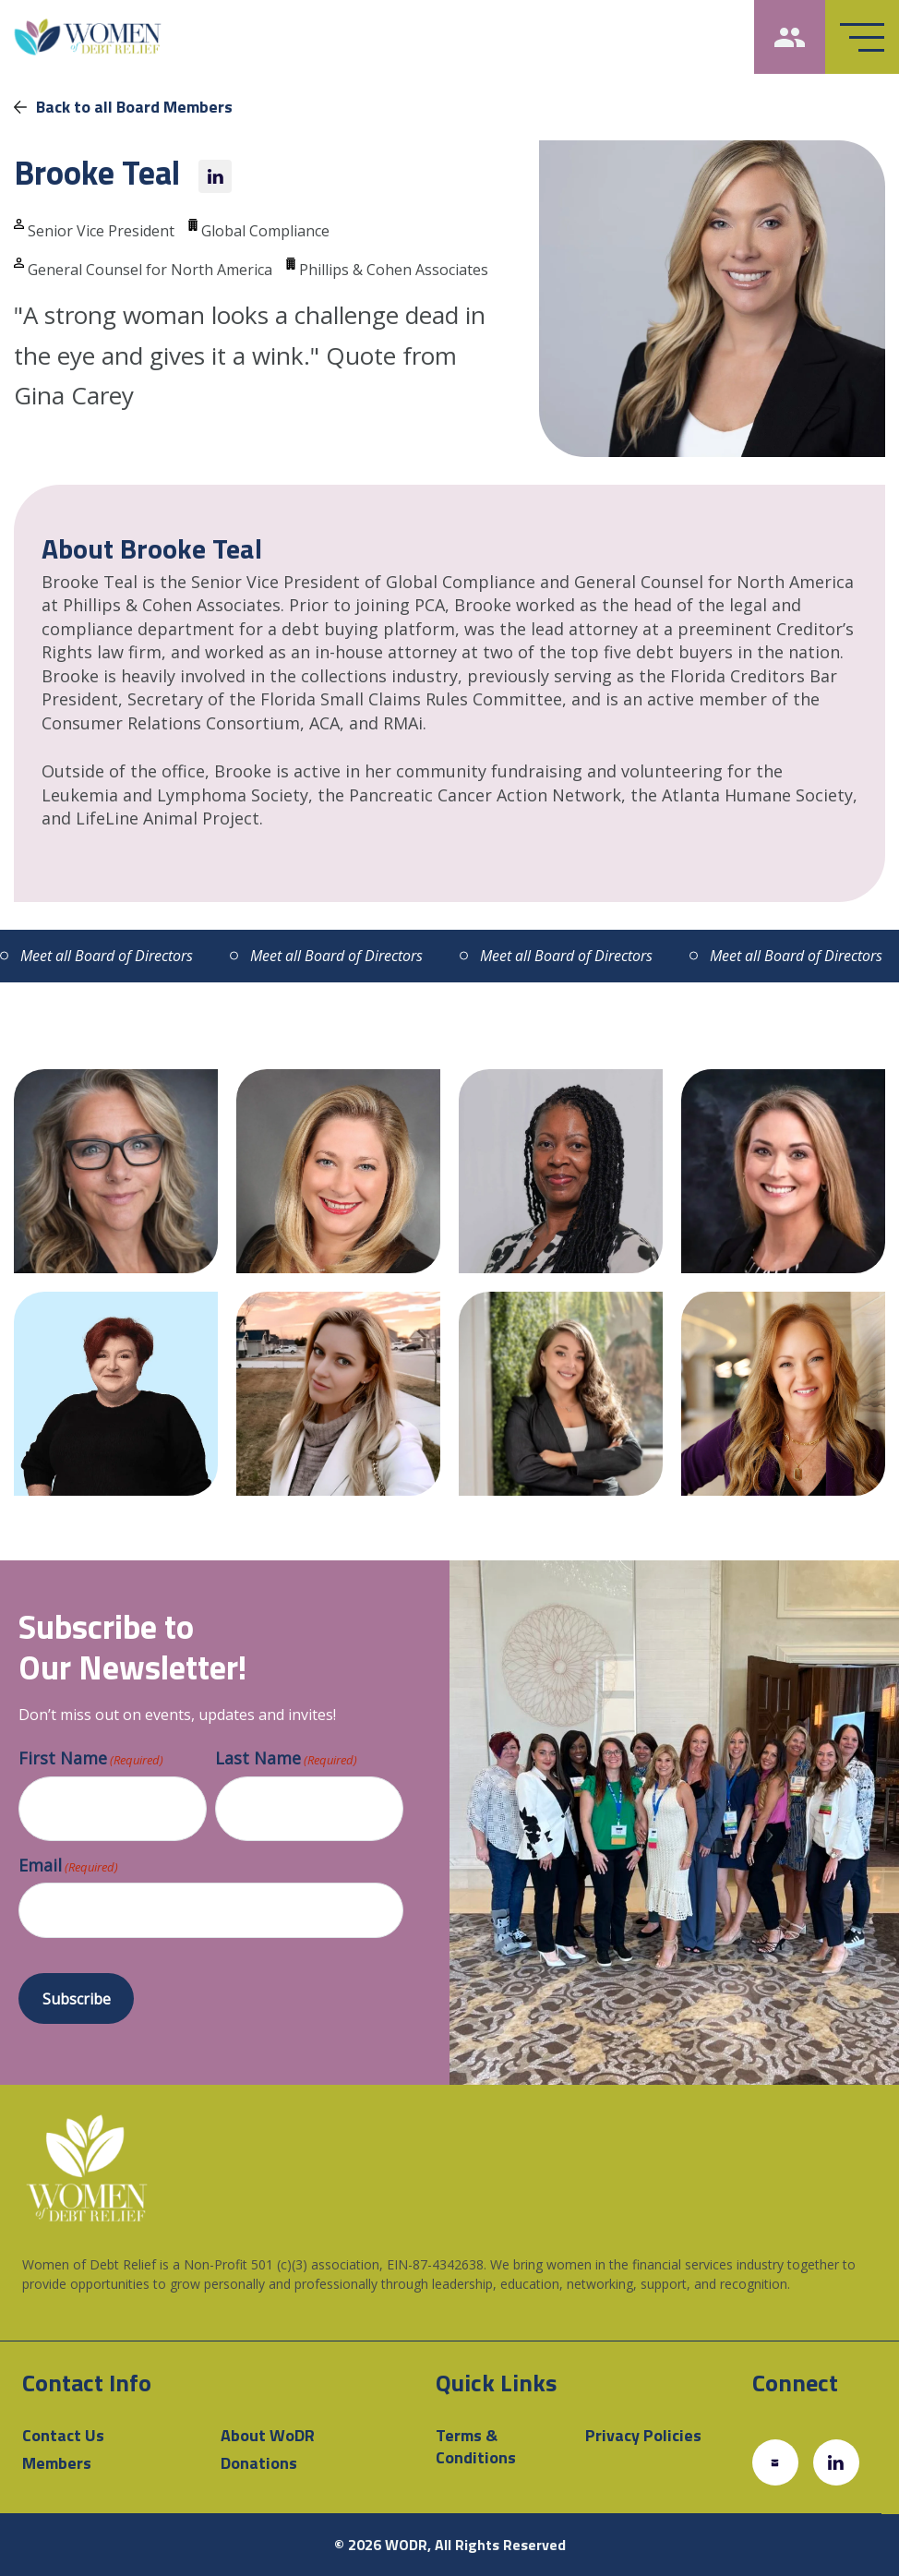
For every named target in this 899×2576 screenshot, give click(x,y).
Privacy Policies (643, 2435)
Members (56, 2462)
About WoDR (268, 2435)
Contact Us (63, 2435)
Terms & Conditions (476, 2446)
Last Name (286, 1759)
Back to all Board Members (123, 107)
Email (68, 1866)
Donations (259, 2462)
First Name (90, 1759)
